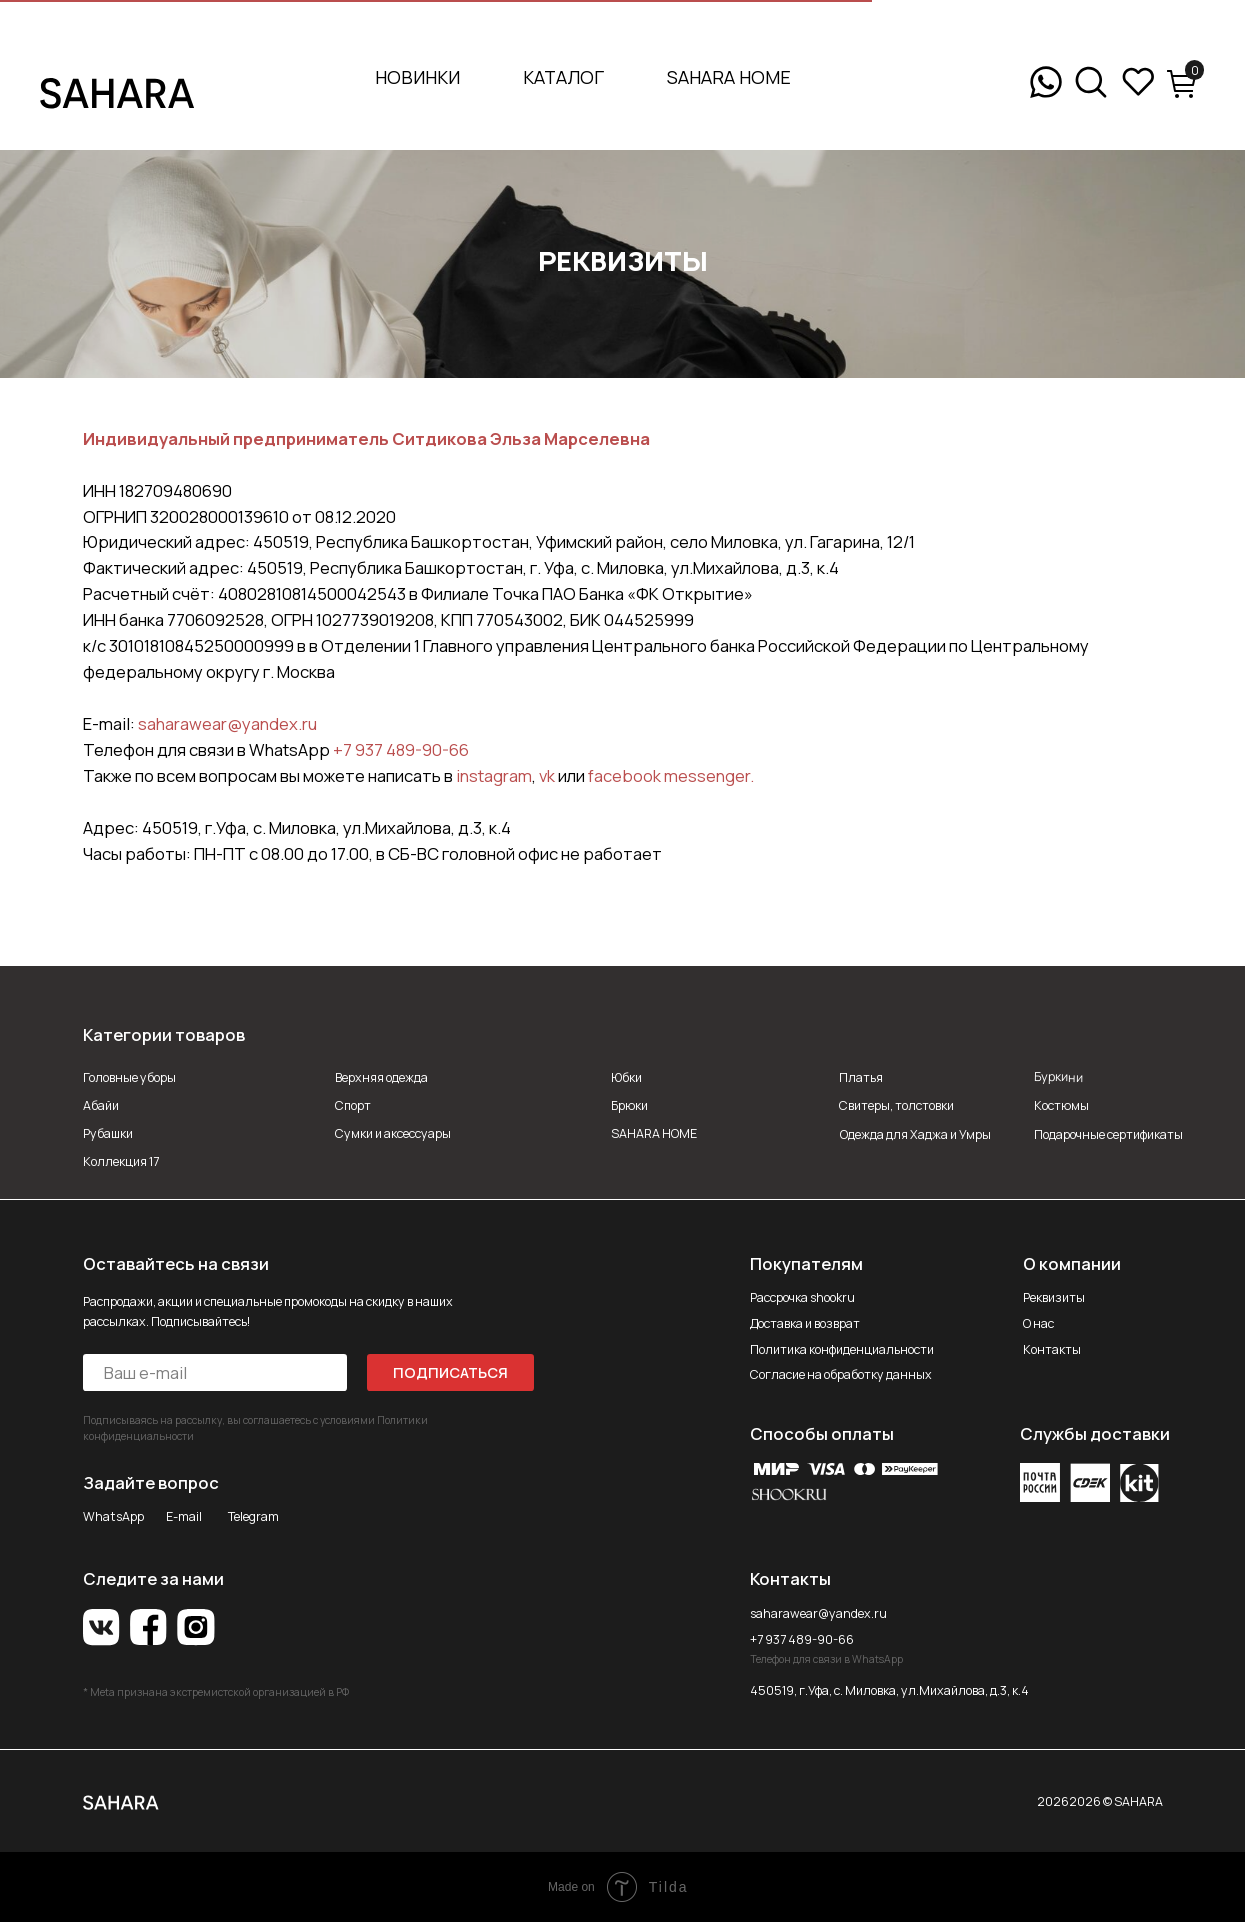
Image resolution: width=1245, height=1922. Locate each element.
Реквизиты (1054, 1297)
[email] (215, 1372)
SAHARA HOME (729, 77)
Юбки (626, 1077)
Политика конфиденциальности (842, 1349)
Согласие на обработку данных (841, 1374)
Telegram (253, 1516)
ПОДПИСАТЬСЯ (450, 1372)
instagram (494, 775)
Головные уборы (129, 1077)
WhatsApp (113, 1516)
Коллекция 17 (121, 1161)
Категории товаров (164, 1034)
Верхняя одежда (381, 1077)
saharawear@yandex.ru (227, 723)
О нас (1038, 1323)
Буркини (1058, 1077)
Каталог (563, 77)
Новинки (417, 77)
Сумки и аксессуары (393, 1133)
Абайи (101, 1105)
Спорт (353, 1105)
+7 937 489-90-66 (401, 749)
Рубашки (108, 1133)
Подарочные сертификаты (1108, 1134)
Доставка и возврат (805, 1323)
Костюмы (1061, 1105)
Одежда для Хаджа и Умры (915, 1134)
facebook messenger (669, 775)
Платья (861, 1077)
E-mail (184, 1516)
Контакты (1052, 1349)
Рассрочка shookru (802, 1297)
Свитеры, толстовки (896, 1105)
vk (547, 775)
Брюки (629, 1105)
